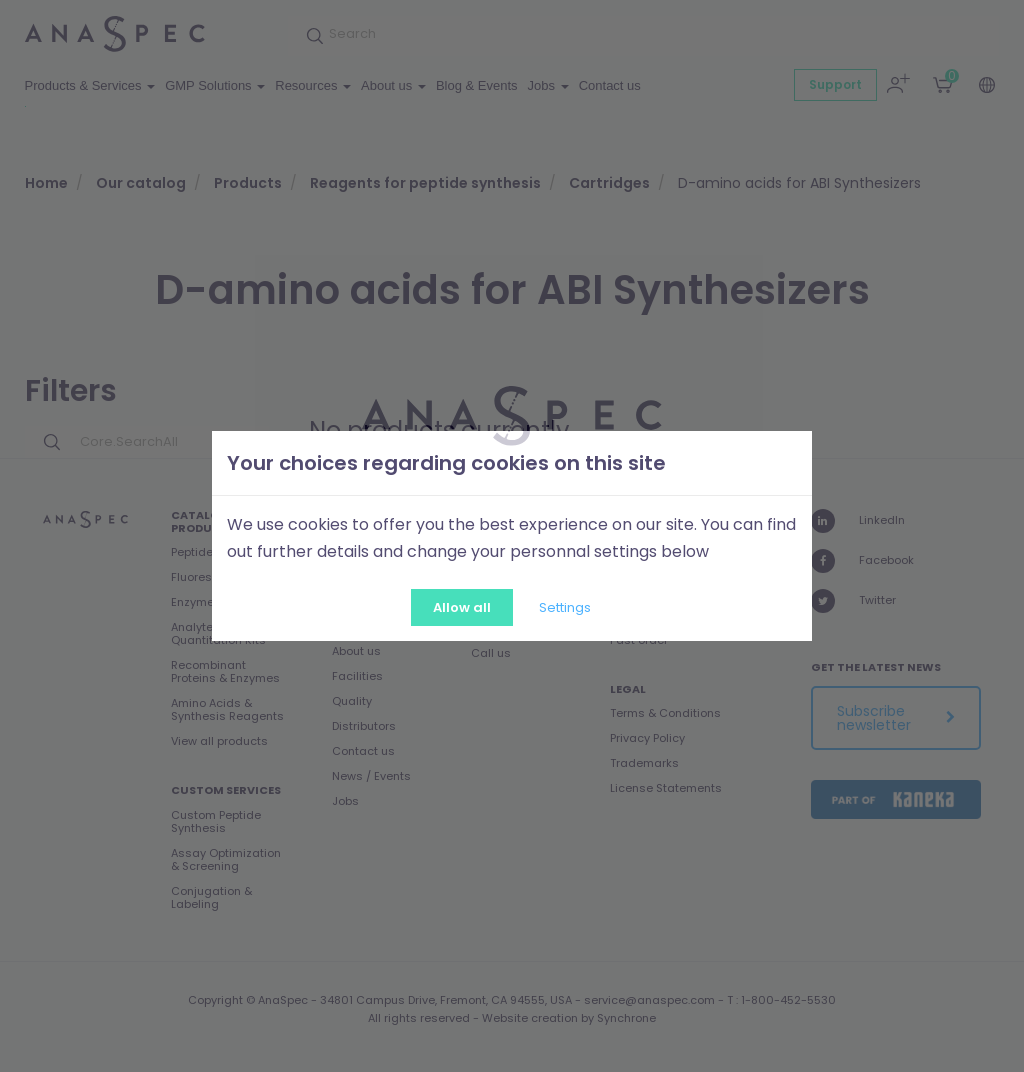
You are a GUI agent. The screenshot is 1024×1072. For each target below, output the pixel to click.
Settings (565, 607)
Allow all (462, 607)
